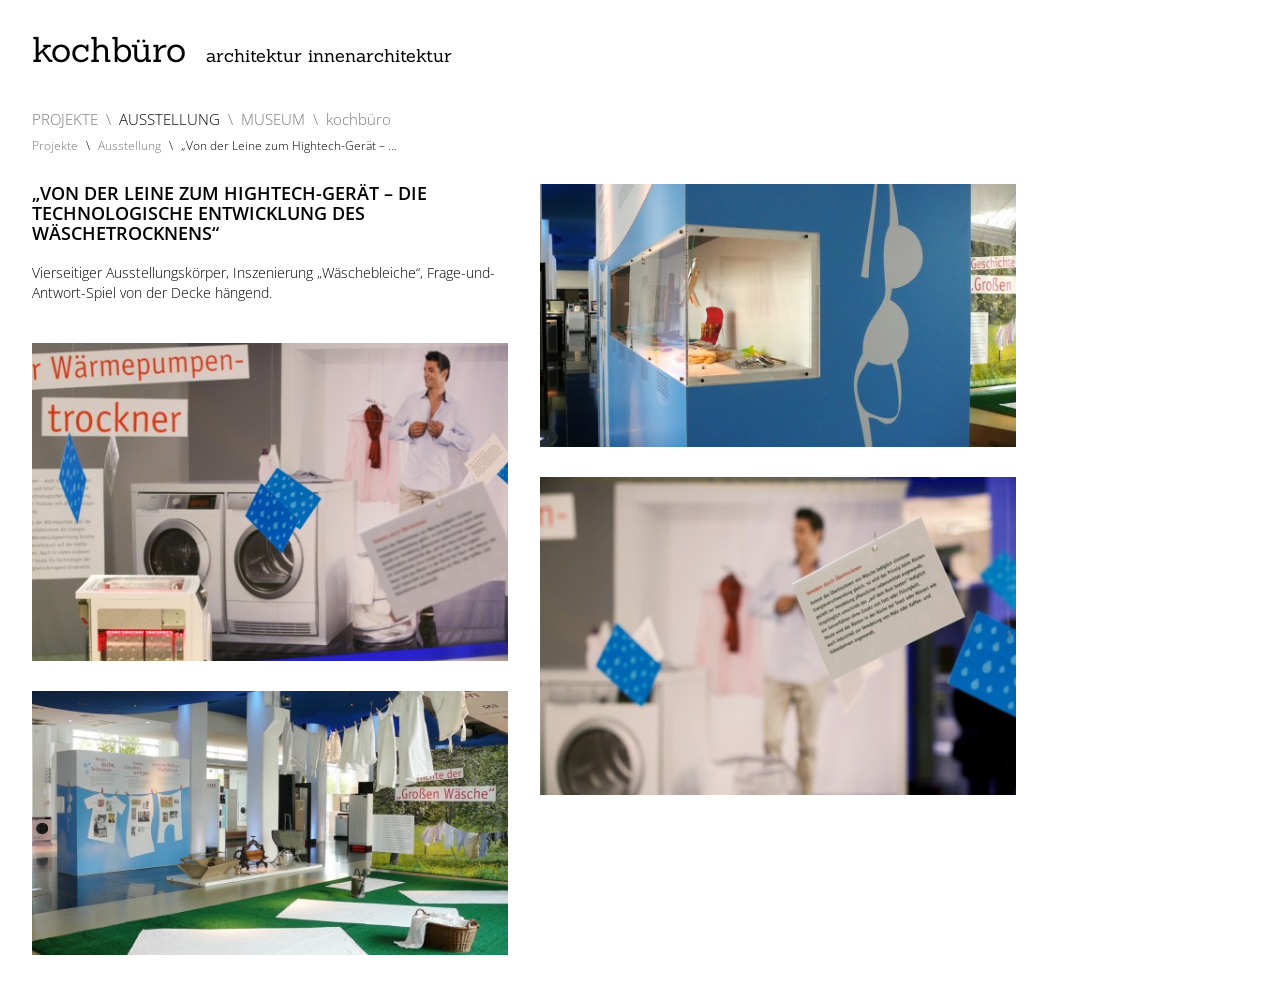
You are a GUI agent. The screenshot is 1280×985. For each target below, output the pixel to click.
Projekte (55, 145)
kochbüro (242, 49)
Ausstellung (129, 145)
